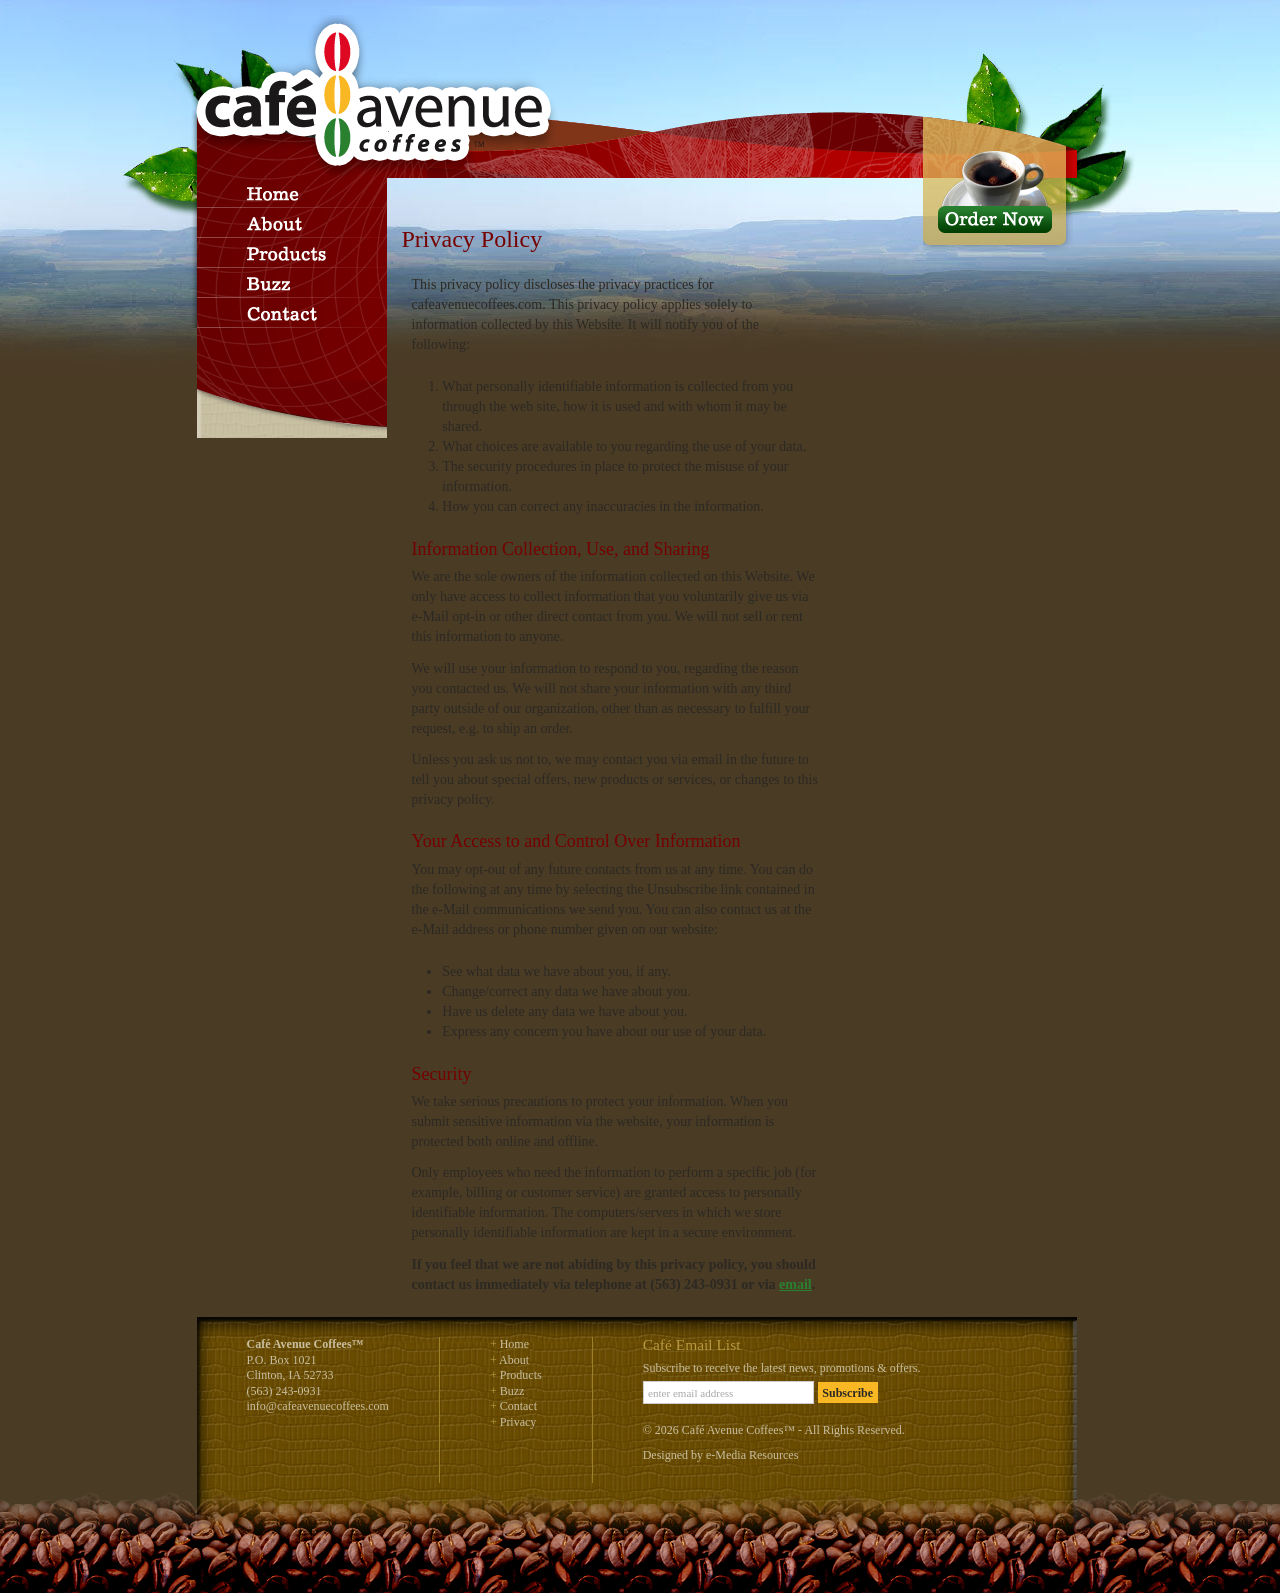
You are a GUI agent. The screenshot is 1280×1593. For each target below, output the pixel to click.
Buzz (512, 1391)
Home (514, 1344)
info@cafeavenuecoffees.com (318, 1406)
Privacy (518, 1422)
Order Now (998, 184)
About (514, 1360)
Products (521, 1375)
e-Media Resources (752, 1455)
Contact (518, 1406)
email (795, 1284)
